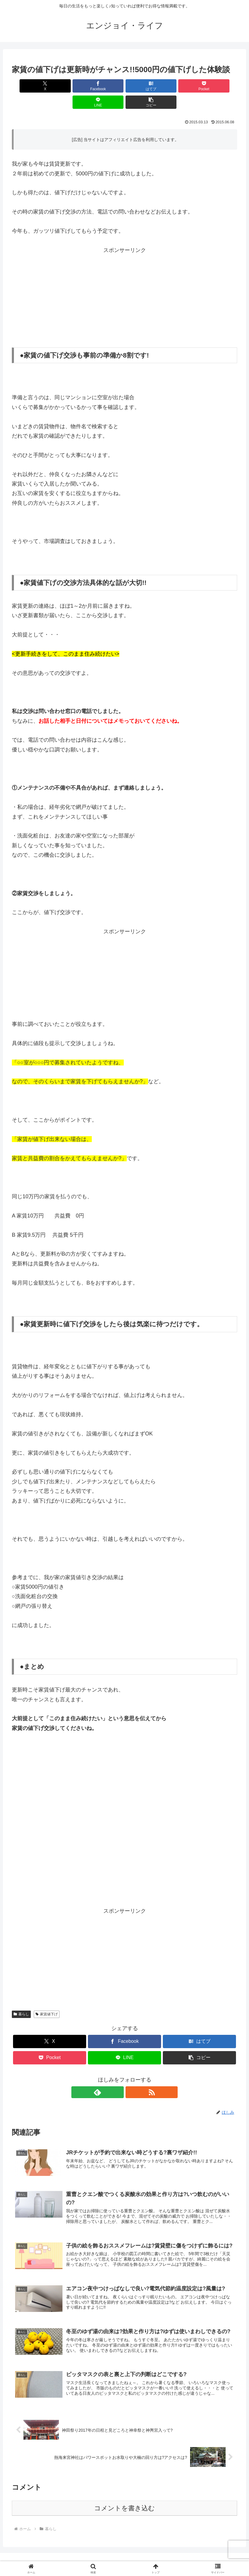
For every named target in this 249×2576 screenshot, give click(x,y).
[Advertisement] (124, 280)
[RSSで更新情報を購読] (131, 2076)
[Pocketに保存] (144, 86)
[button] (219, 86)
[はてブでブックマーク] (106, 86)
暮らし (21, 1998)
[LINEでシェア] (181, 86)
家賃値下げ (47, 1998)
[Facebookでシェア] (68, 86)
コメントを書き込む (124, 2497)
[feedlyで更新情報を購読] (118, 2076)
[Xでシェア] (30, 86)
